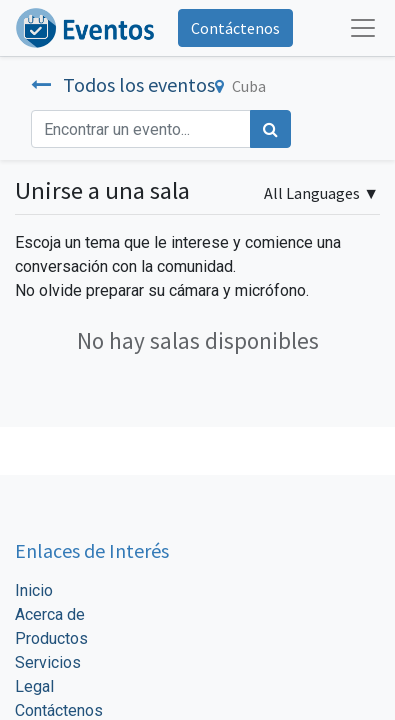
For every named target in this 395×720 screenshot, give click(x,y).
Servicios (48, 662)
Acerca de (50, 614)
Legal (34, 686)
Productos (51, 638)
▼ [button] (321, 193)
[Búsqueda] (270, 129)
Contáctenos (235, 28)
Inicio (34, 590)
